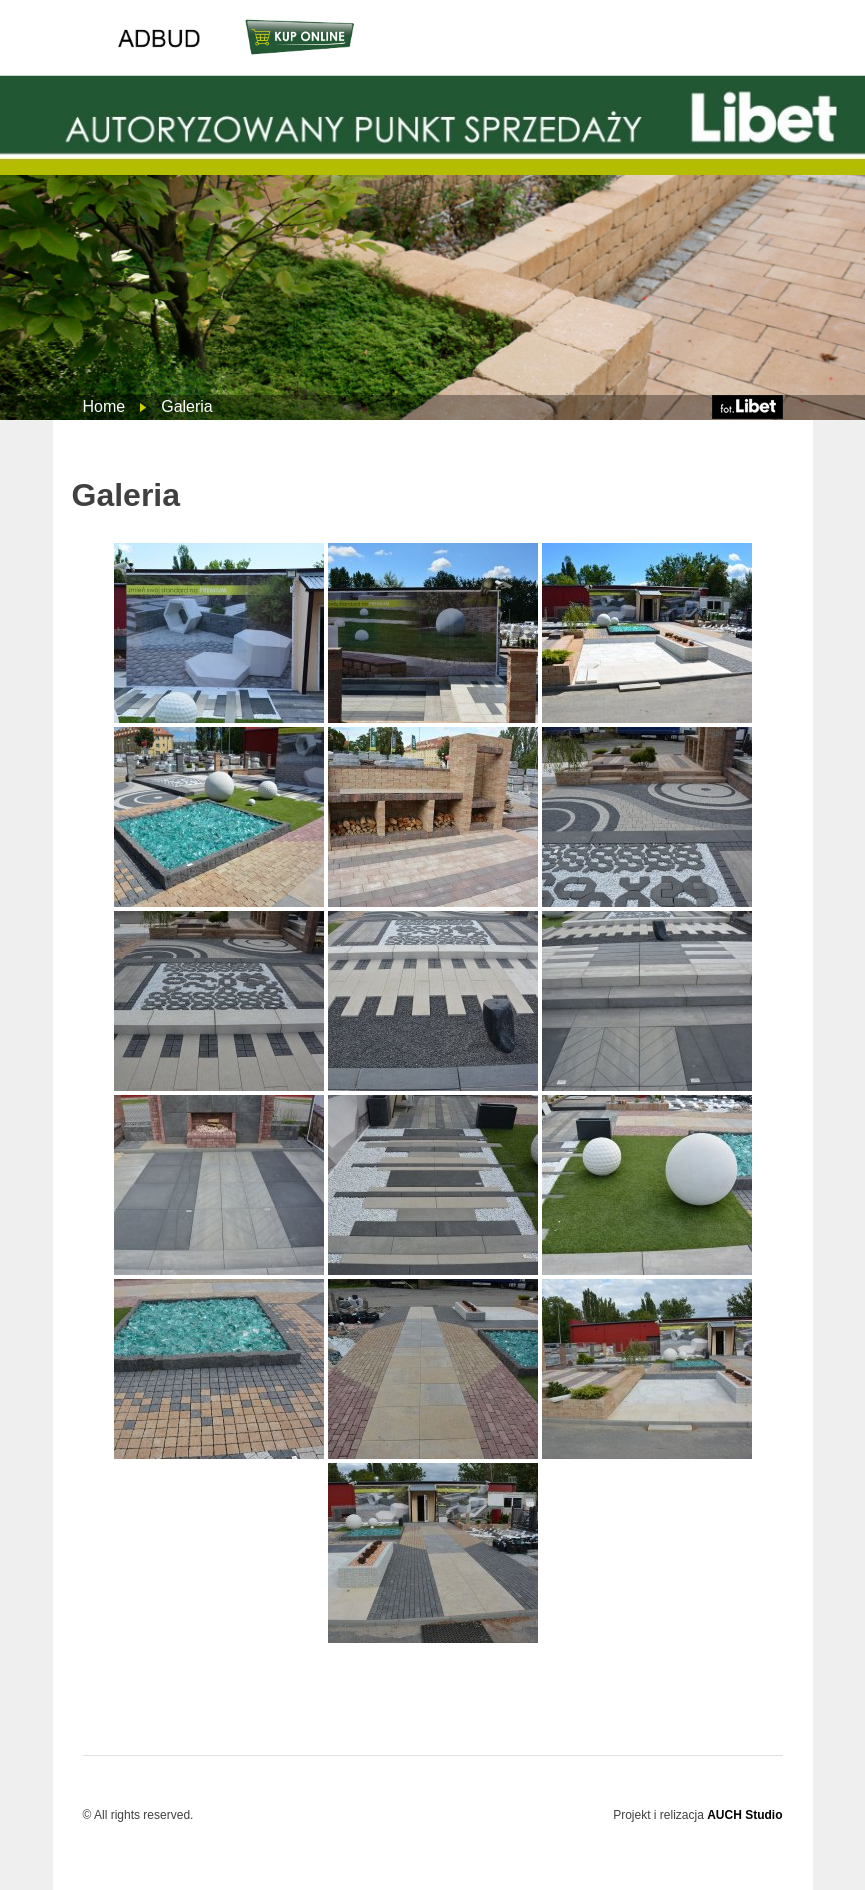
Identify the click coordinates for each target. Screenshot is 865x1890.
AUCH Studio (744, 1815)
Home (104, 406)
